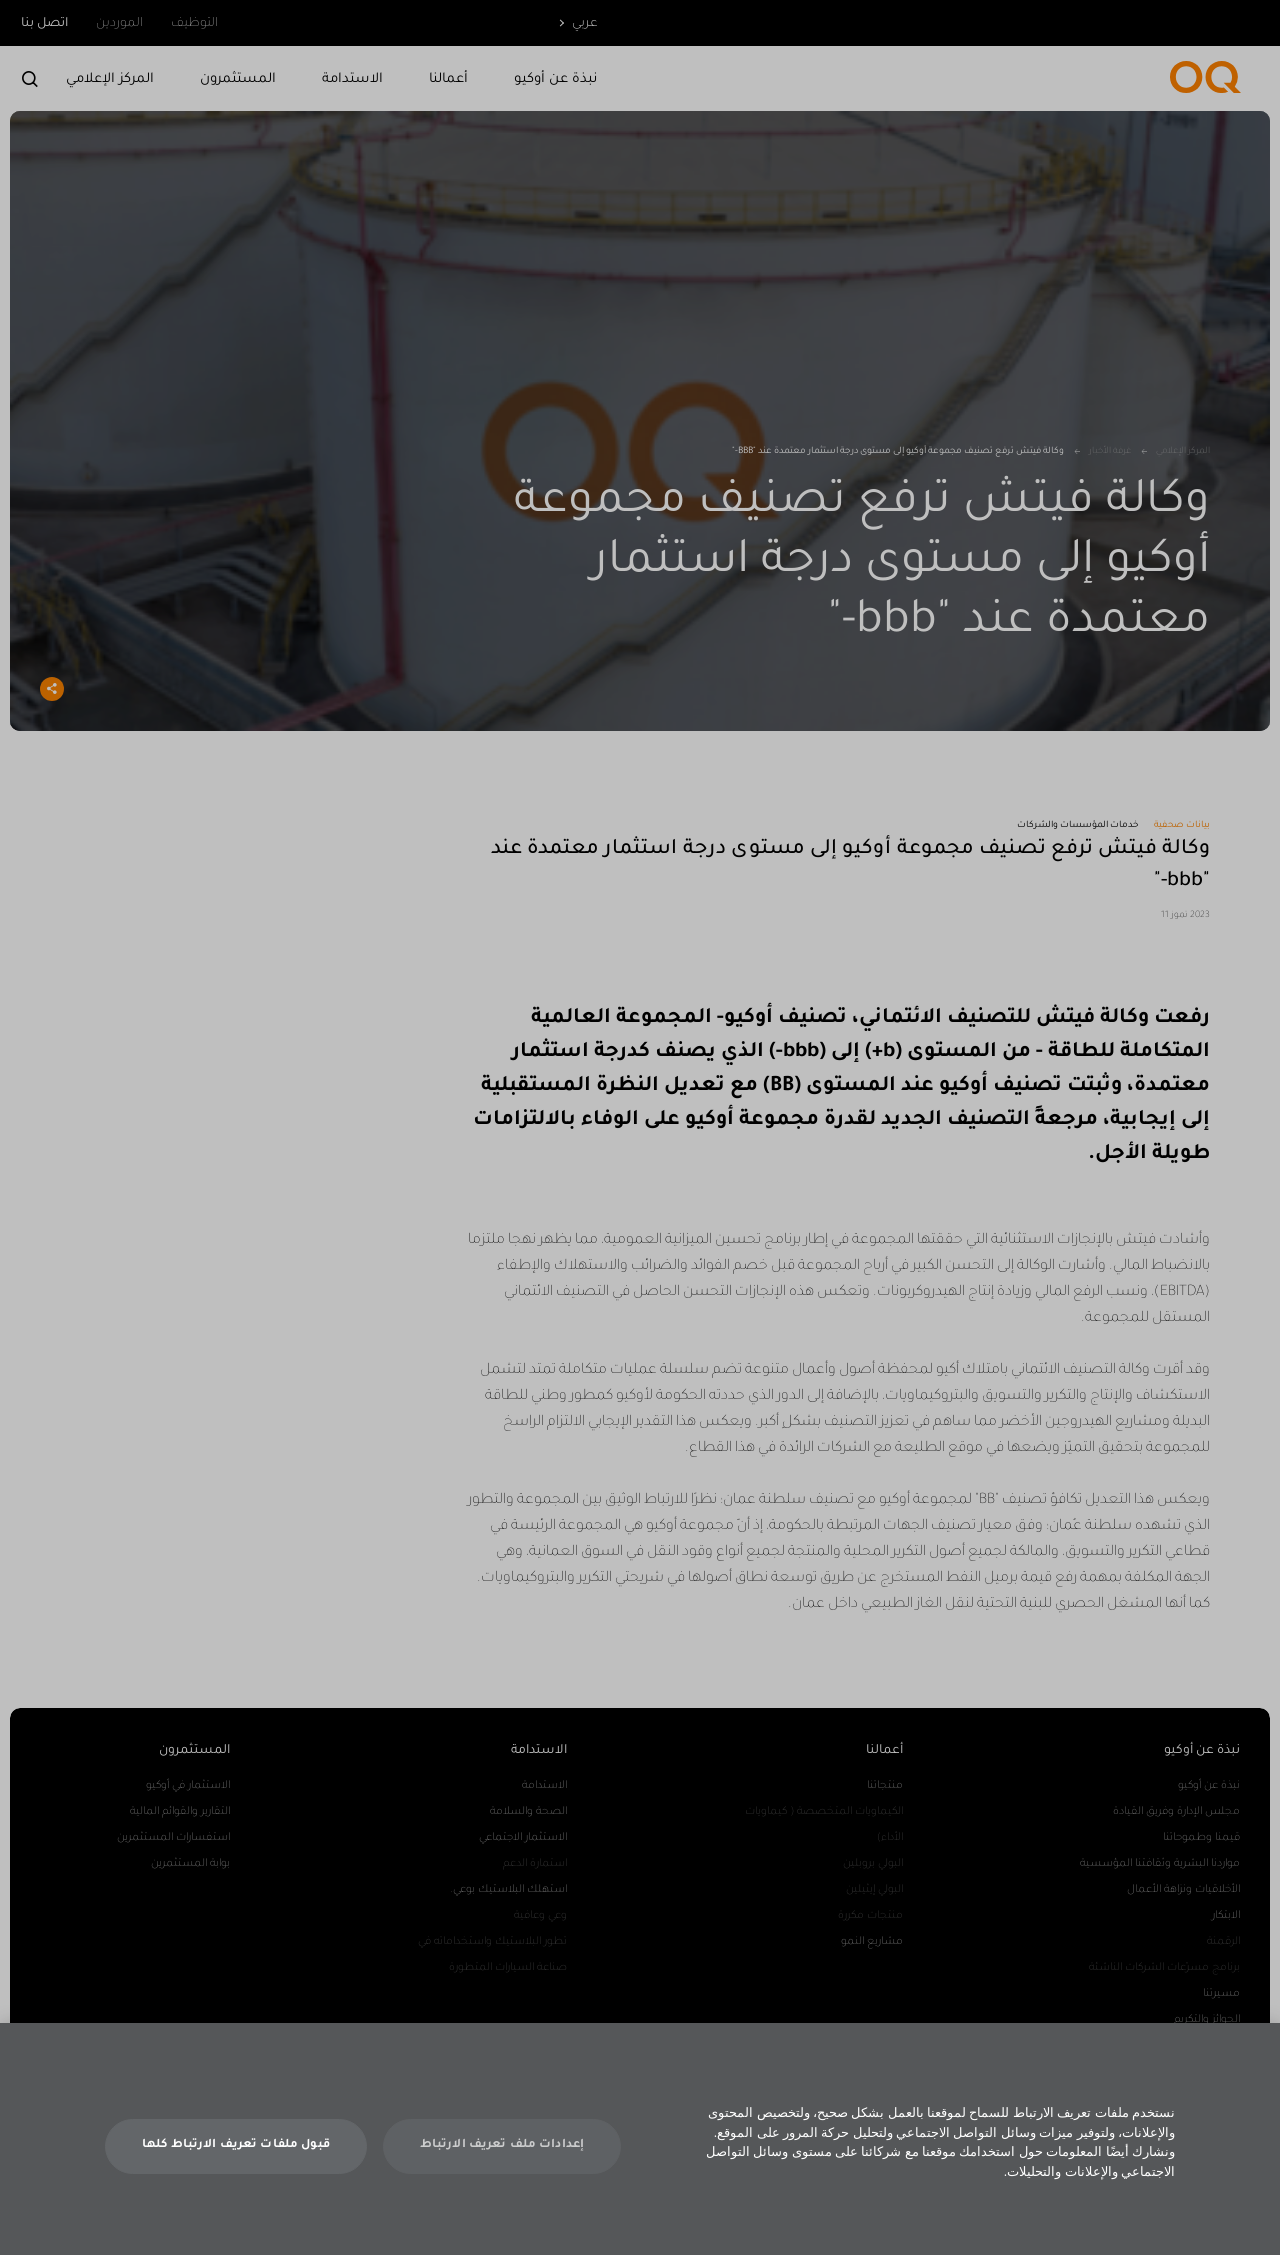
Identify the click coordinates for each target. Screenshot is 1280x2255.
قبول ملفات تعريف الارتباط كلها (236, 2167)
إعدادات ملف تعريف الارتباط (502, 2167)
